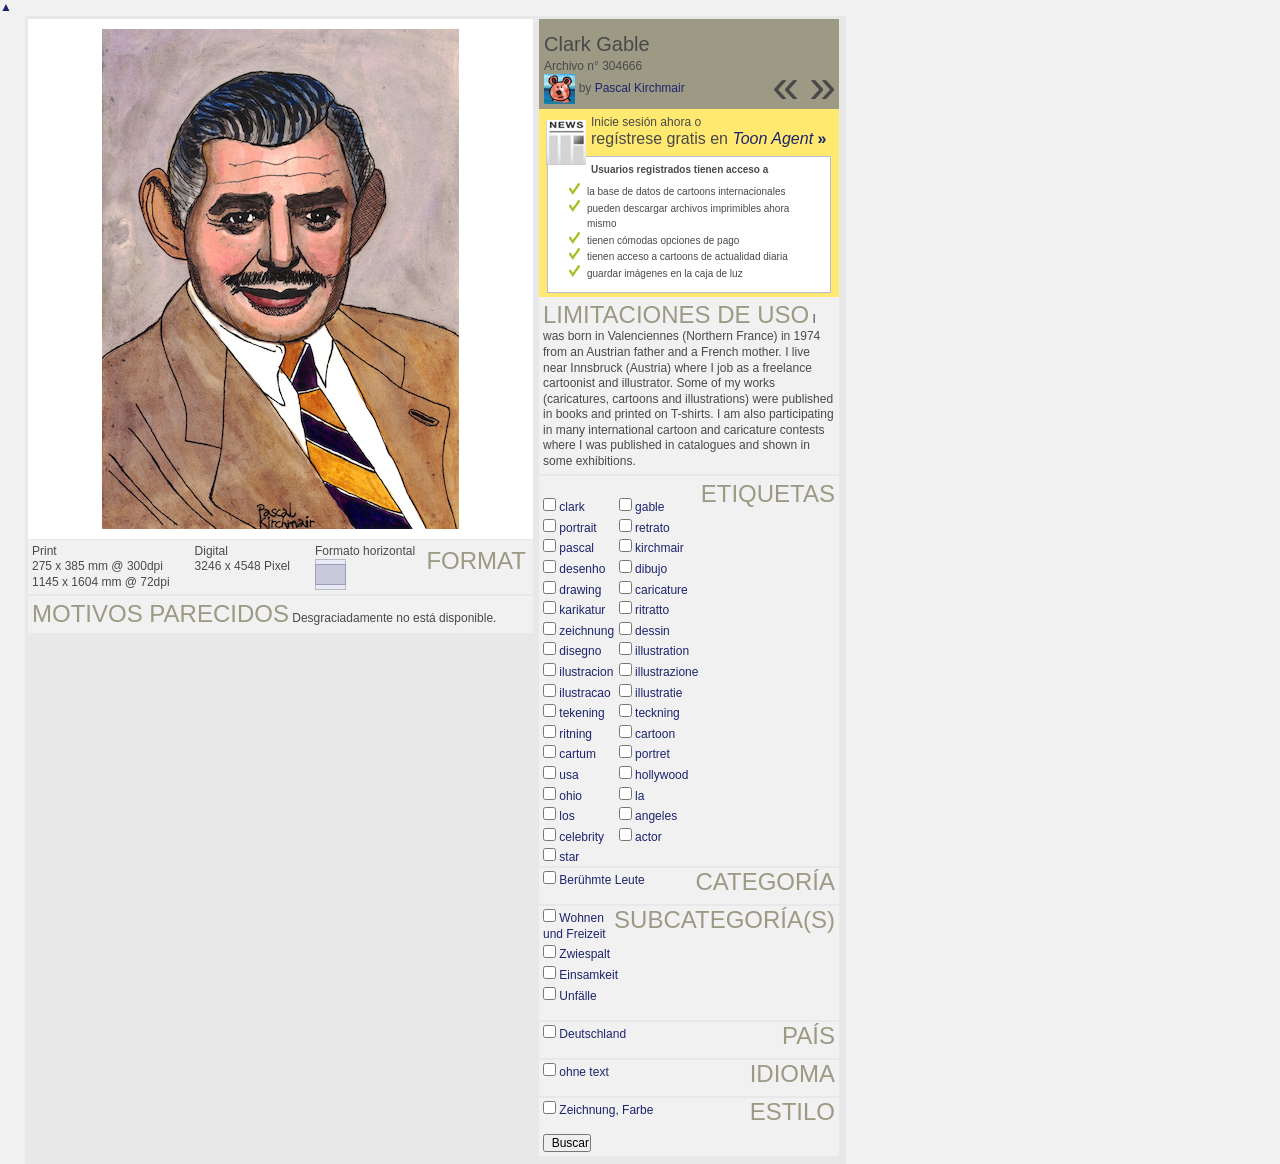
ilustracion (586, 672)
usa (568, 775)
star (569, 857)
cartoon (655, 734)
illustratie (658, 693)
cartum (577, 754)
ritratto (652, 610)
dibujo (651, 569)
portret (652, 754)
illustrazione (666, 672)
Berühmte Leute (601, 880)
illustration (662, 651)
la (639, 796)
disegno (580, 651)
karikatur (582, 610)
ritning (575, 734)
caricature (661, 590)
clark (571, 507)
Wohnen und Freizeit (574, 926)
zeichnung (586, 631)
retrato (652, 528)
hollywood (661, 775)
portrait (577, 528)
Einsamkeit (588, 975)
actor (648, 837)
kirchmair (659, 548)
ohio (570, 796)
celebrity (581, 837)
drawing (580, 590)
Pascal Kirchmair (640, 88)
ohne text (583, 1072)
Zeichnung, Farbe (606, 1110)
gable (649, 507)
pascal (576, 548)
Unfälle (577, 996)
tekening (581, 713)
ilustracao (584, 693)
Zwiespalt (584, 954)
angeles (656, 816)
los (566, 816)
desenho (582, 569)
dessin (652, 631)
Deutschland (592, 1034)
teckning (657, 713)
